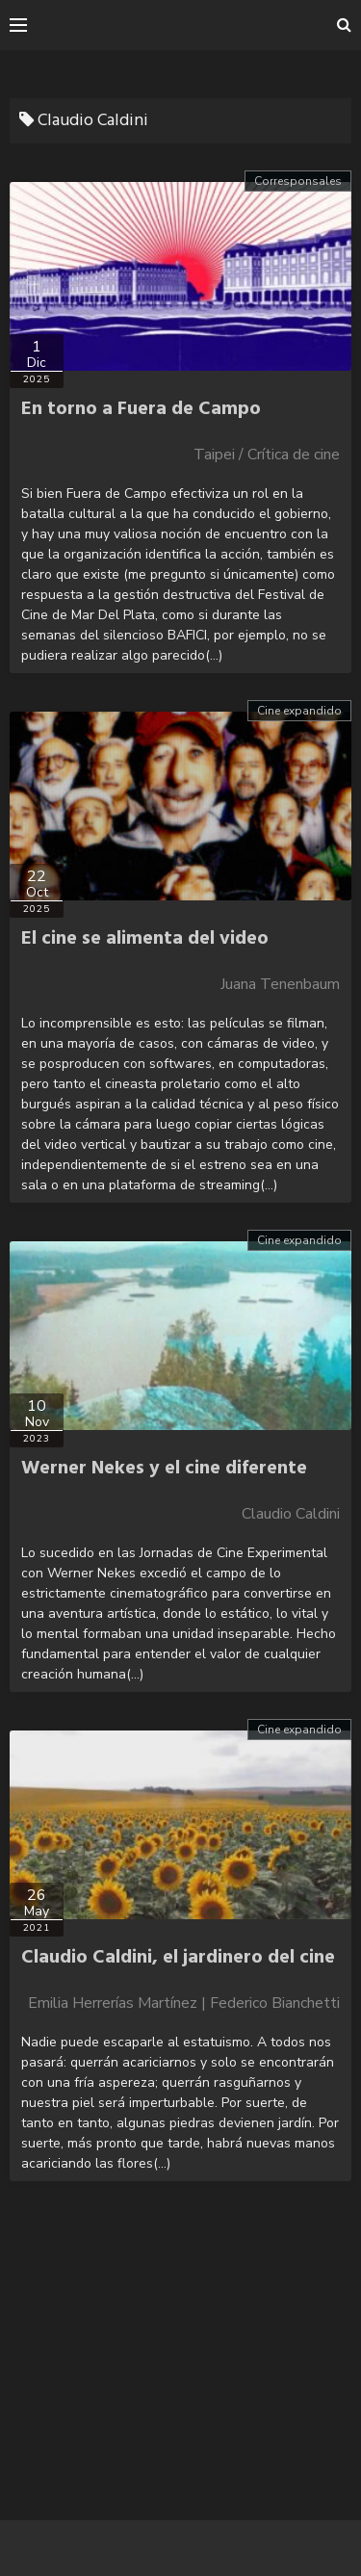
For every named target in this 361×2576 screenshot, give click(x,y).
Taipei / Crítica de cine (266, 454)
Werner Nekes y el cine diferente (164, 1468)
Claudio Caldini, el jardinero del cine (178, 1957)
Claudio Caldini (291, 1513)
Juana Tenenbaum (280, 984)
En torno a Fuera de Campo (141, 409)
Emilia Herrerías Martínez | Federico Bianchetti (184, 2003)
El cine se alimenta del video (145, 939)
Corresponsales (298, 181)
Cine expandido (299, 710)
